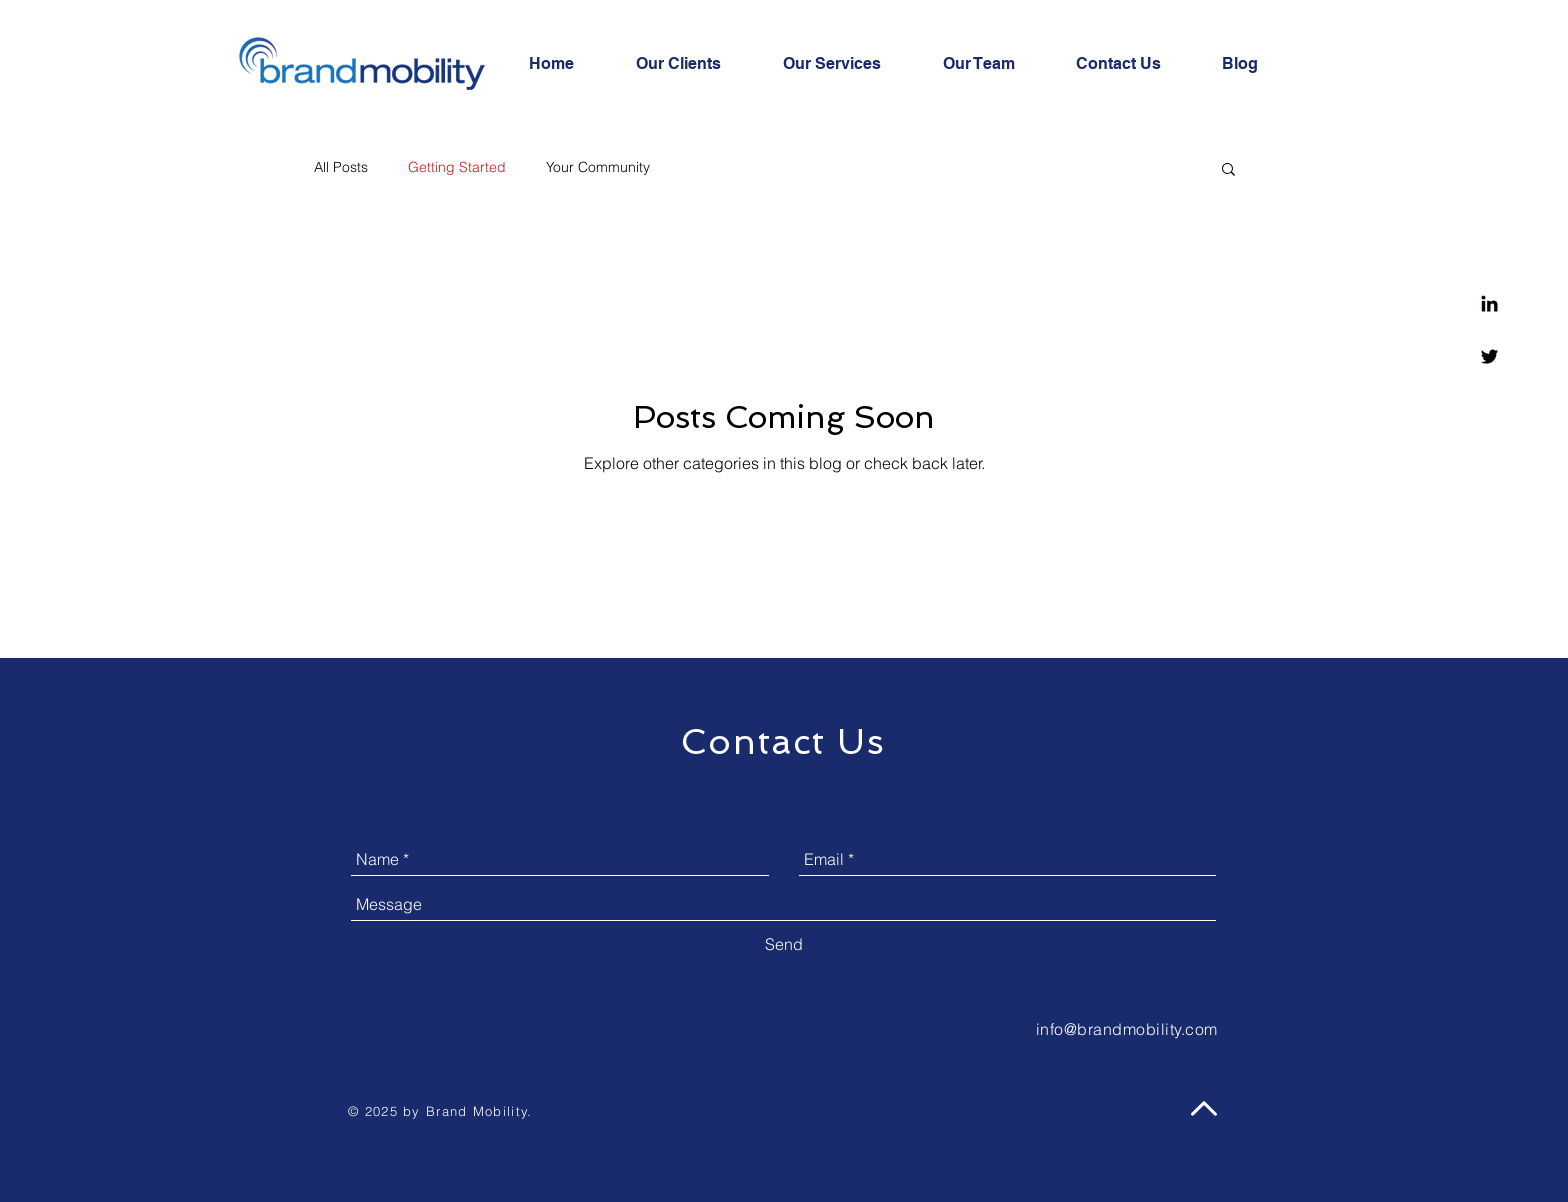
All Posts (341, 167)
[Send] (784, 944)
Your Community (598, 167)
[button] (1228, 170)
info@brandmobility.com (1127, 1029)
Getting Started (457, 167)
